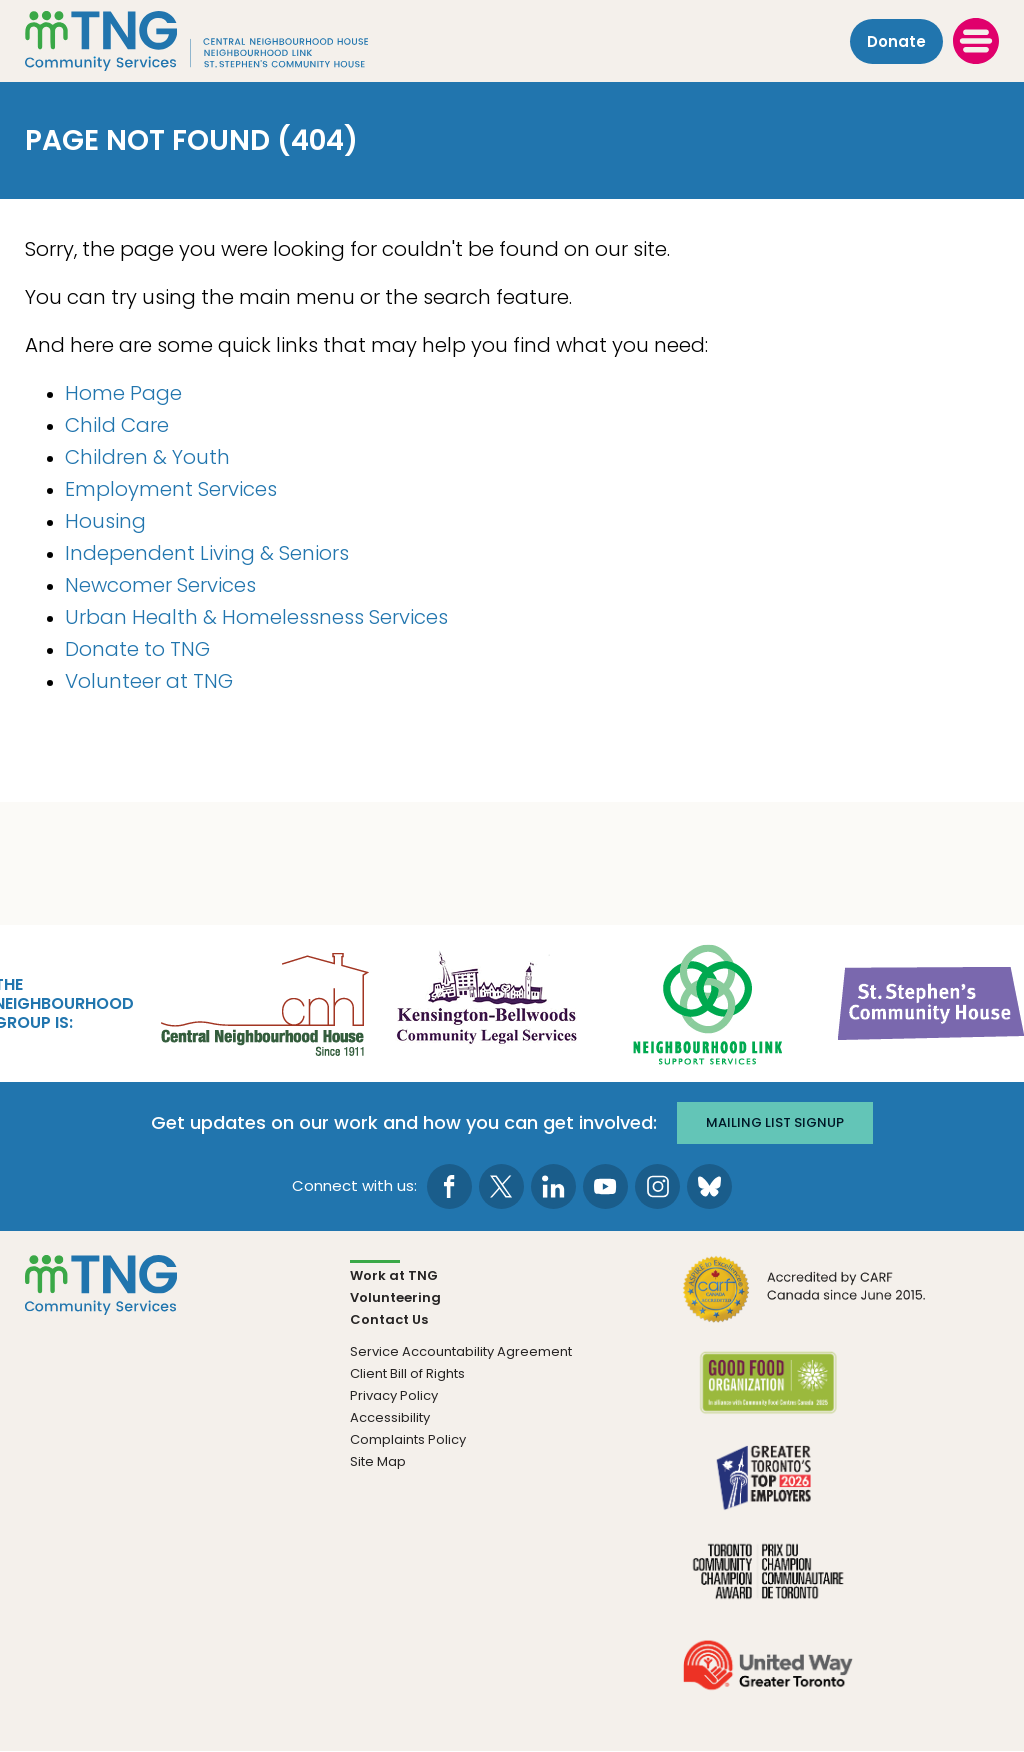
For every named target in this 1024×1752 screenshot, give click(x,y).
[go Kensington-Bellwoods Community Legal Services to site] (486, 1002)
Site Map (378, 1461)
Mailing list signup (775, 1122)
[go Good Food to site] (767, 1395)
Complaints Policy (408, 1439)
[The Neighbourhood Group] (221, 41)
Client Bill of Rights (407, 1373)
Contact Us (389, 1319)
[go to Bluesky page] (709, 1186)
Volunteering (395, 1297)
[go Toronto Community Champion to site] (767, 1583)
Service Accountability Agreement (461, 1351)
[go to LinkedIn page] (553, 1186)
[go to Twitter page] (501, 1186)
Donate (896, 41)
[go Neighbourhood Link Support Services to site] (709, 1002)
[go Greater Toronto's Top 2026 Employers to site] (767, 1489)
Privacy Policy (394, 1395)
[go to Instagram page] (657, 1186)
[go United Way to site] (767, 1677)
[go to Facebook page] (449, 1186)
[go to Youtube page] (605, 1186)
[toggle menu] (976, 41)
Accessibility (390, 1417)
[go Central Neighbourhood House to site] (263, 1002)
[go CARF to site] (805, 1301)
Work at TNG (394, 1275)
